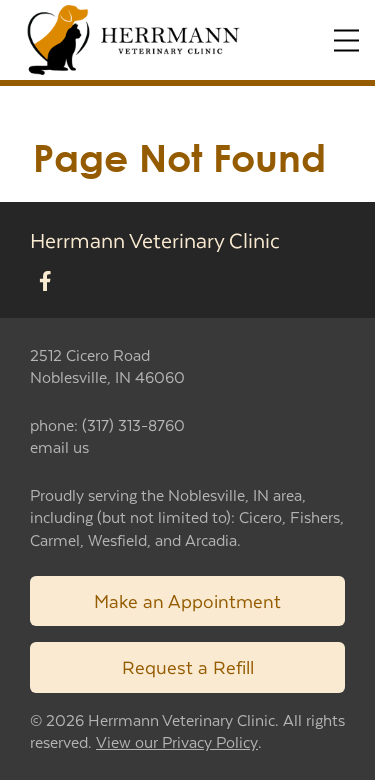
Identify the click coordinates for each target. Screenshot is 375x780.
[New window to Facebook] (45, 282)
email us (59, 446)
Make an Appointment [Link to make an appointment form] (187, 600)
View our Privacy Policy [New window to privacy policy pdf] (177, 742)
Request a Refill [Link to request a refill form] (188, 666)
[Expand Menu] (346, 40)
